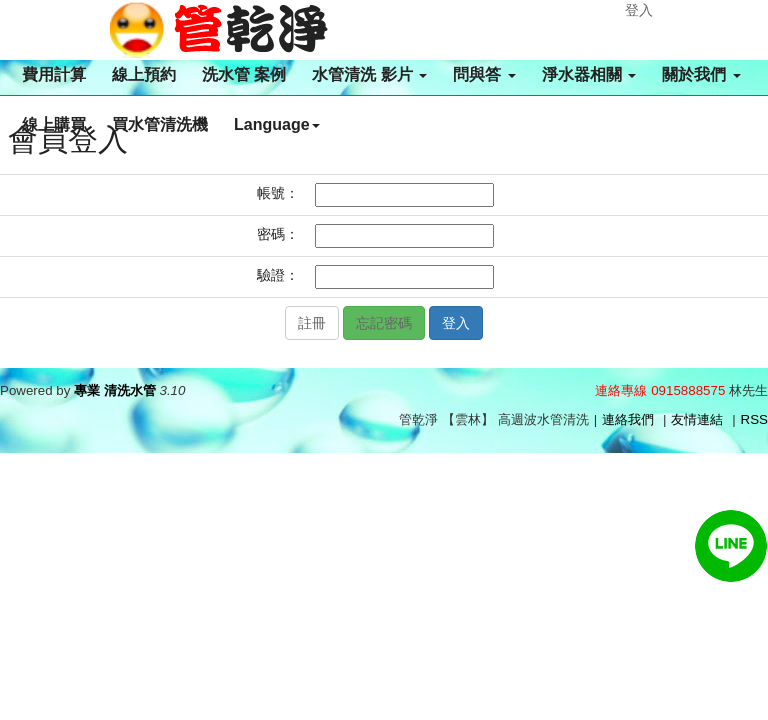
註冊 (312, 323)
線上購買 (54, 124)
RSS (754, 419)
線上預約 (144, 74)
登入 (639, 10)
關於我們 (701, 74)
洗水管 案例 (244, 74)
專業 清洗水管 (115, 390)
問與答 (484, 74)
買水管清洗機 (160, 124)
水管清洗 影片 (369, 74)
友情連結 (697, 419)
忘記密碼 (384, 323)
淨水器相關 (589, 74)
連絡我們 (628, 419)
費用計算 (54, 74)
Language (277, 124)
